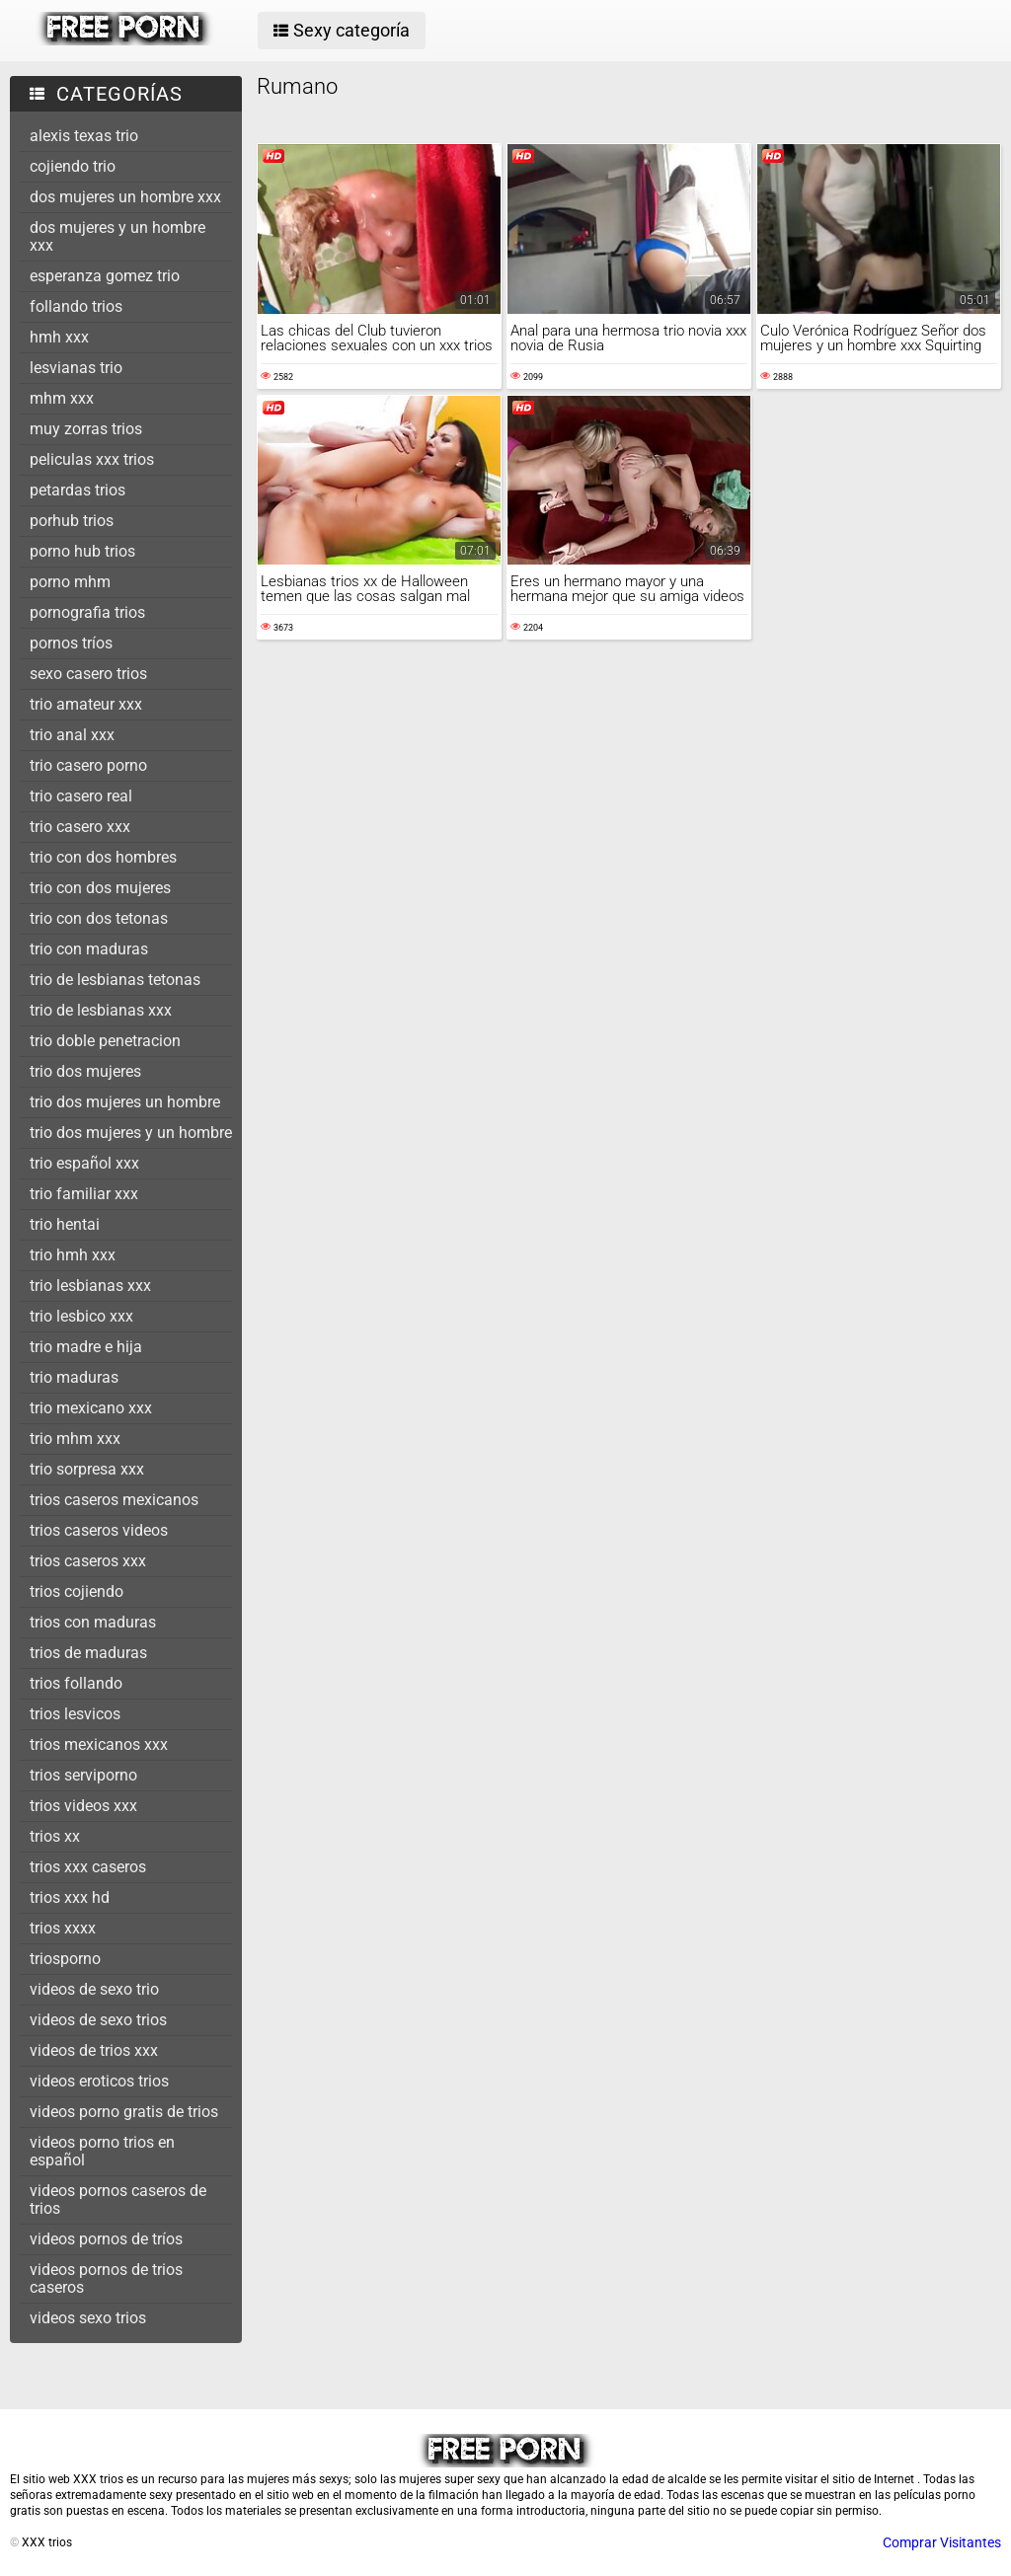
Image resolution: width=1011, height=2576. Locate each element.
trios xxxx (63, 1928)
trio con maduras (89, 949)
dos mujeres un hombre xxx (125, 197)
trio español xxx (84, 1163)
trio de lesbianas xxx (101, 1010)
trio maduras (74, 1377)
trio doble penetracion (105, 1040)
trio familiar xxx (84, 1193)
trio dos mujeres (85, 1071)
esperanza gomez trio (105, 275)
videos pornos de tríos (106, 2239)
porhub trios (72, 520)
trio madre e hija (86, 1346)
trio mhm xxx (75, 1438)
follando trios (76, 306)
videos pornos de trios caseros (106, 2278)
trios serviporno (83, 1775)
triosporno (65, 1958)
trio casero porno (88, 765)
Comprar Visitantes (942, 2542)
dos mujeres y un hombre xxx (117, 236)
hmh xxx (59, 337)
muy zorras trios (86, 428)
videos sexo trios (88, 2318)
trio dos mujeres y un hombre (131, 1132)
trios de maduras (88, 1652)
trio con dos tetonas (99, 918)
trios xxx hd (70, 1897)
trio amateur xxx (86, 704)
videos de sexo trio (94, 1989)
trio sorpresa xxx (87, 1469)
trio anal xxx (72, 734)
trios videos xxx (83, 1805)
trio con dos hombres (103, 857)
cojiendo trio (73, 166)
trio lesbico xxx (81, 1316)
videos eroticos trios (99, 2081)
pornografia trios (87, 612)
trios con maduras (93, 1622)
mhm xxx (62, 398)
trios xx (55, 1836)
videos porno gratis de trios (124, 2111)
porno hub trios (82, 551)
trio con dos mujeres (100, 887)
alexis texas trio (84, 135)
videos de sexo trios (98, 2019)
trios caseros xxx (88, 1561)
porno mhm (70, 581)
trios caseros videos (99, 1530)
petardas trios (77, 490)
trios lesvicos (75, 1714)
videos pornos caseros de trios (118, 2199)
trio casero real (81, 796)
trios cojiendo (76, 1591)
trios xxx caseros (88, 1866)
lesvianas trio (76, 367)
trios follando (76, 1683)
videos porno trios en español (102, 2151)
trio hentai (65, 1224)
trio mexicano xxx (91, 1408)
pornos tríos (71, 643)
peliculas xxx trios (92, 459)
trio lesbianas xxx (90, 1285)
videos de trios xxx (94, 2050)
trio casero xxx (80, 826)
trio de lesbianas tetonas (115, 979)
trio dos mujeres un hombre (125, 1102)
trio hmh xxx (73, 1255)
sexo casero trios (88, 673)
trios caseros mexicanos (114, 1499)
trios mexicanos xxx (99, 1744)
